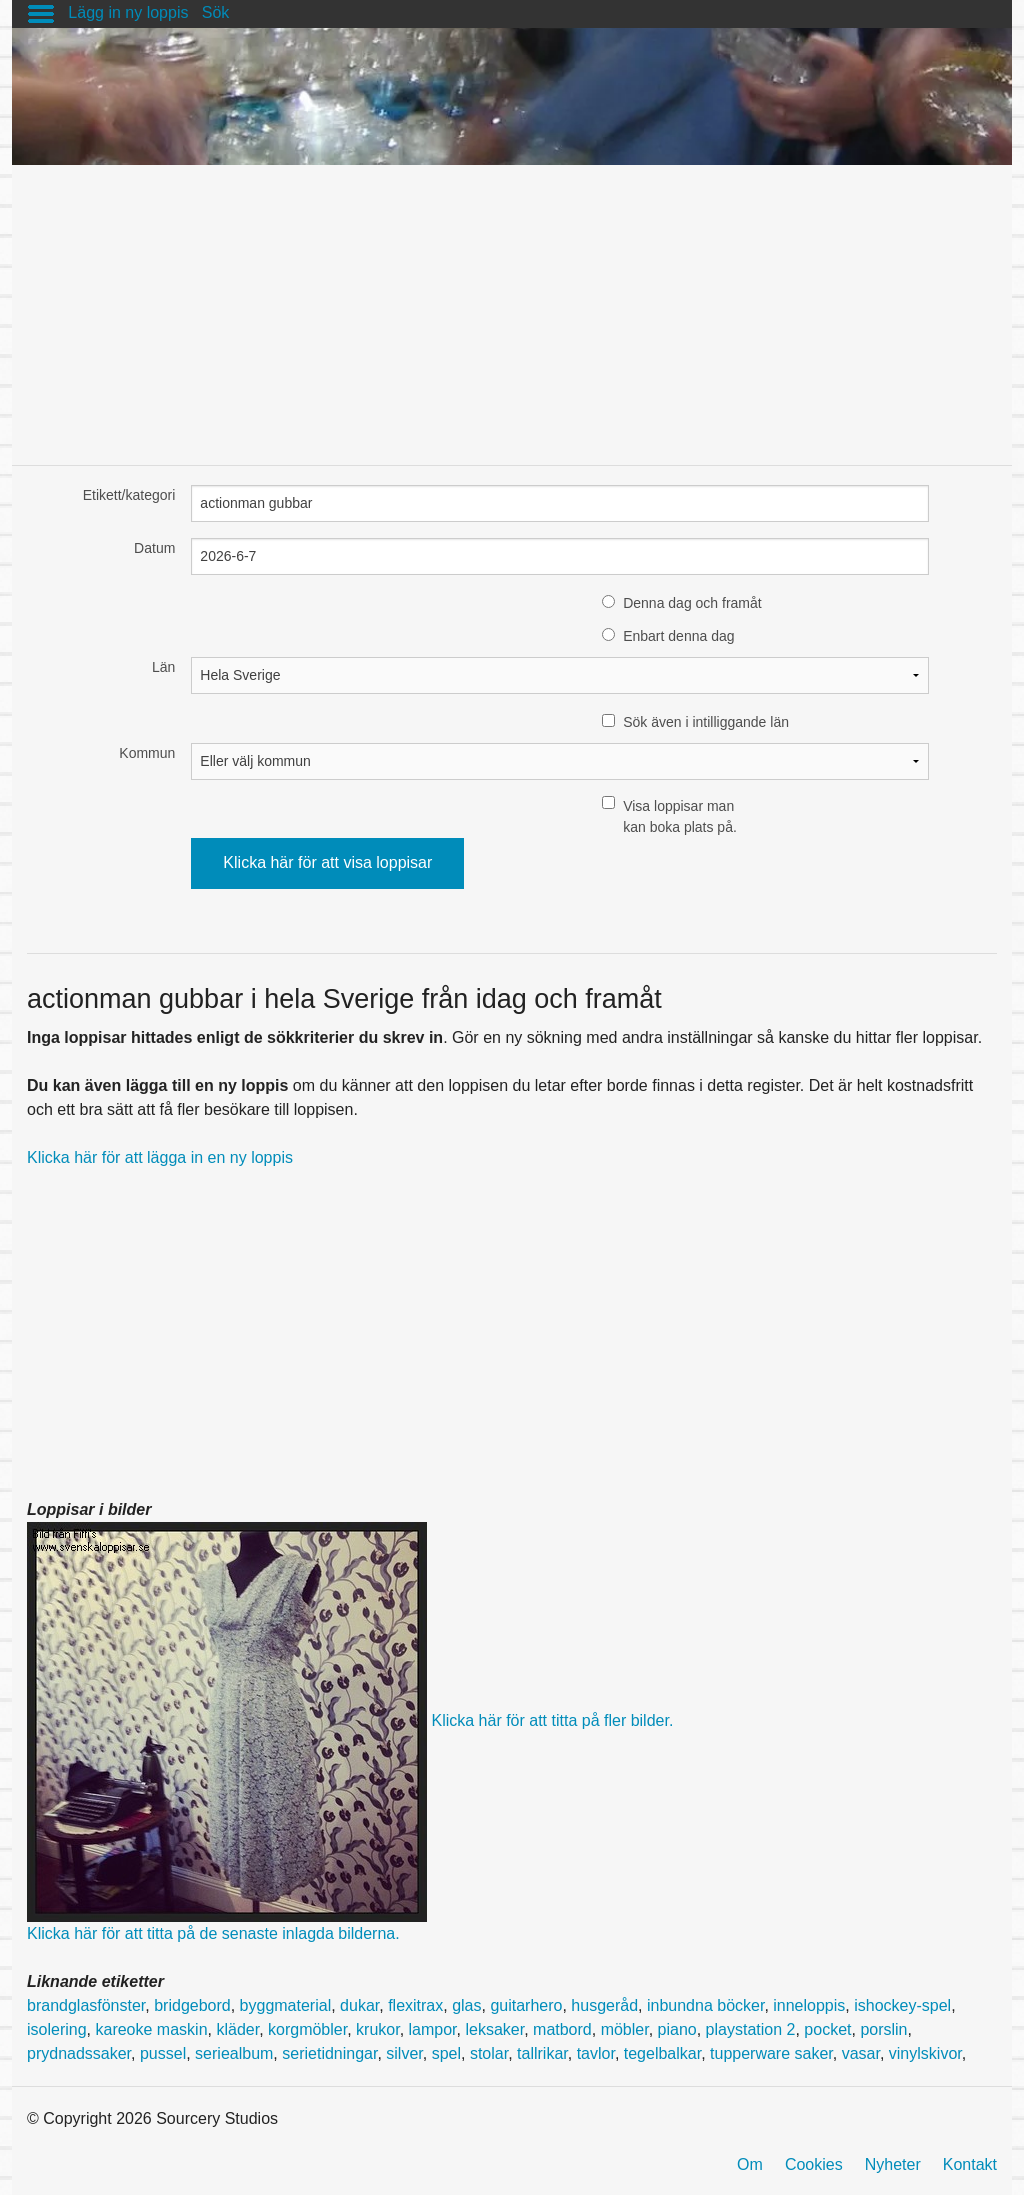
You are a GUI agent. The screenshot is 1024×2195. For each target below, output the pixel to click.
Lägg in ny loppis (128, 12)
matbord (562, 2029)
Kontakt (970, 2164)
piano (677, 2029)
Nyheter (893, 2164)
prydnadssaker (79, 2053)
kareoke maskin (151, 2029)
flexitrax (415, 2005)
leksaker (494, 2029)
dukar (359, 2005)
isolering (57, 2029)
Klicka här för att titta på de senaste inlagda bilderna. (213, 1933)
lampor (433, 2029)
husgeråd (604, 2005)
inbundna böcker (705, 2005)
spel (446, 2053)
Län (163, 667)
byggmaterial (286, 2005)
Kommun (147, 753)
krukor (378, 2029)
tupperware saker (771, 2053)
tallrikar (542, 2053)
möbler (625, 2029)
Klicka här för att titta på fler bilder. (552, 1721)
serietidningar (329, 2053)
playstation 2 (751, 2029)
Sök (216, 12)
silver (404, 2053)
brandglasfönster (86, 2005)
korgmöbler (307, 2029)
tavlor (596, 2053)
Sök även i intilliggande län (706, 722)
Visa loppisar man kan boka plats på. (680, 816)
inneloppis (809, 2005)
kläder (237, 2029)
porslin (883, 2029)
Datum (154, 548)
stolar (489, 2053)
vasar (861, 2053)
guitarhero (526, 2005)
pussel (163, 2053)
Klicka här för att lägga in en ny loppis (160, 1157)
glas (466, 2005)
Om (750, 2164)
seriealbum (234, 2053)
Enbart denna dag (678, 636)
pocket (827, 2029)
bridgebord (192, 2005)
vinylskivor (925, 2053)
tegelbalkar (662, 2053)
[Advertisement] (512, 305)
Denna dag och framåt (692, 603)
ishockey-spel (902, 2005)
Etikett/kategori (129, 495)
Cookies (814, 2164)
